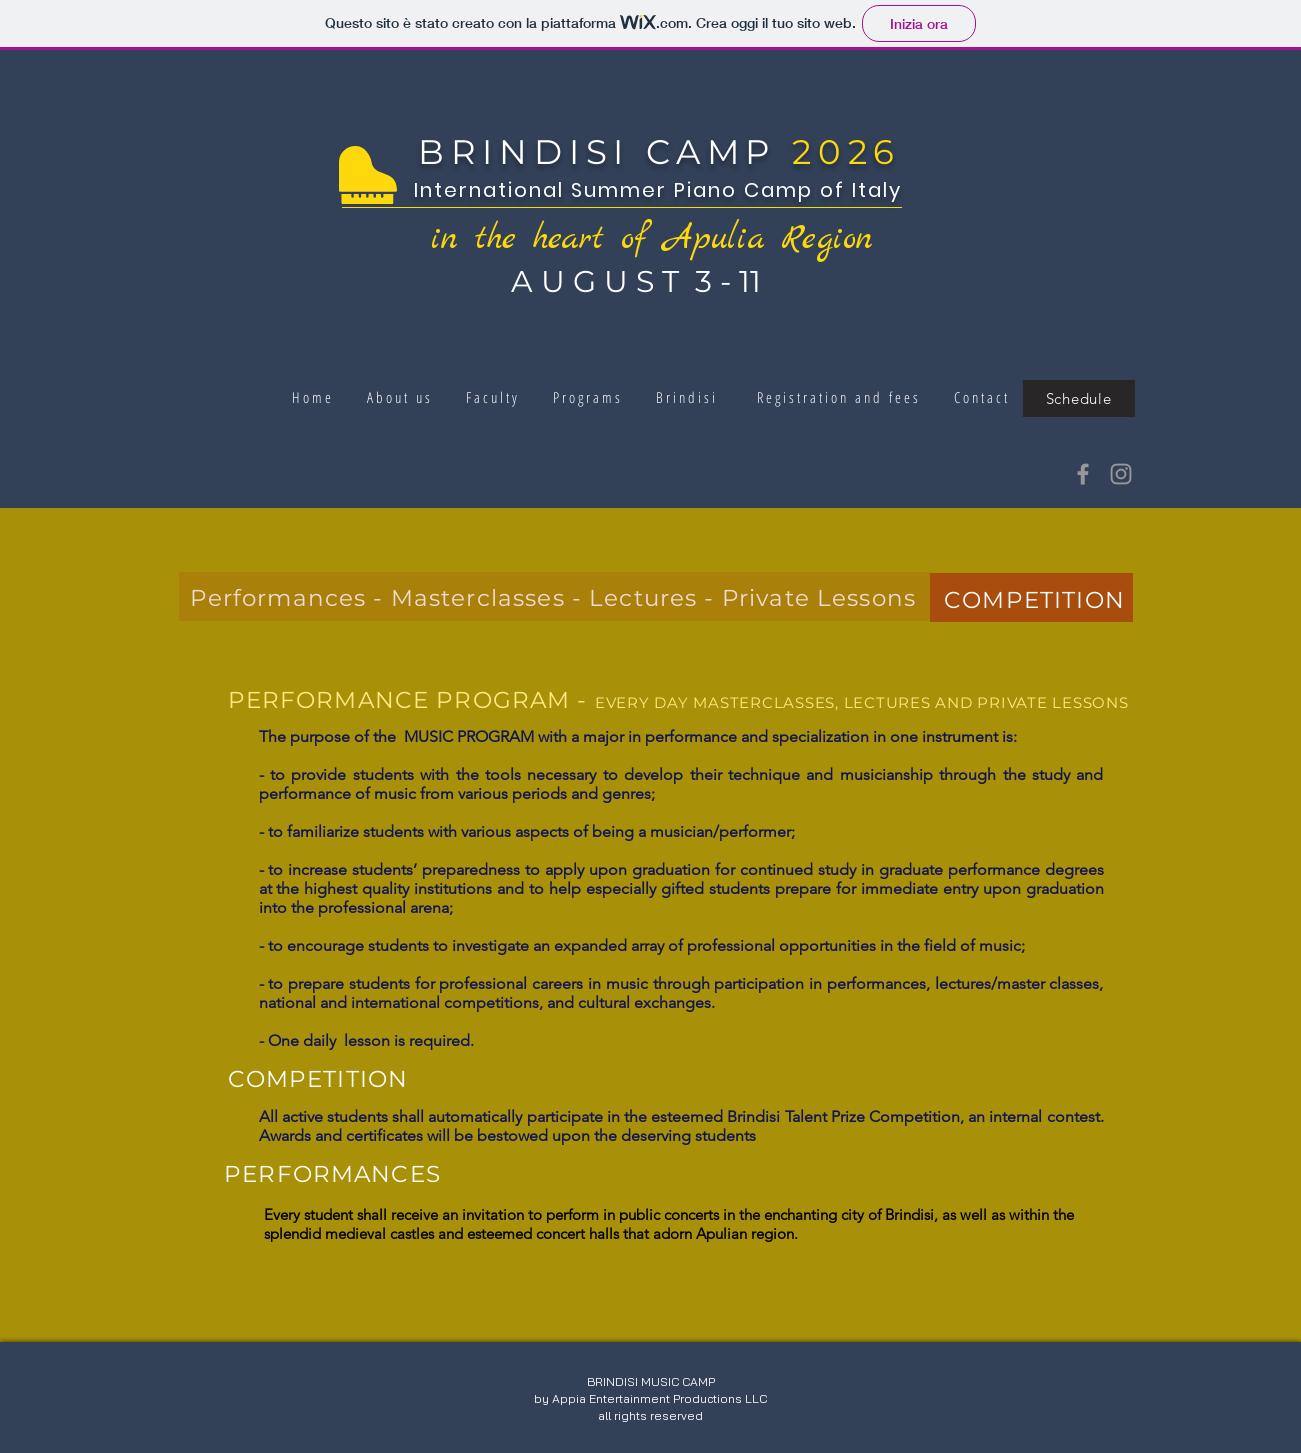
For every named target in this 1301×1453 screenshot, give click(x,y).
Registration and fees (842, 397)
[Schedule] (1079, 398)
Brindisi (683, 397)
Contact (978, 397)
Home (316, 397)
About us (403, 397)
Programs (591, 397)
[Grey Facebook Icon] (1083, 474)
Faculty (489, 397)
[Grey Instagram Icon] (1121, 474)
